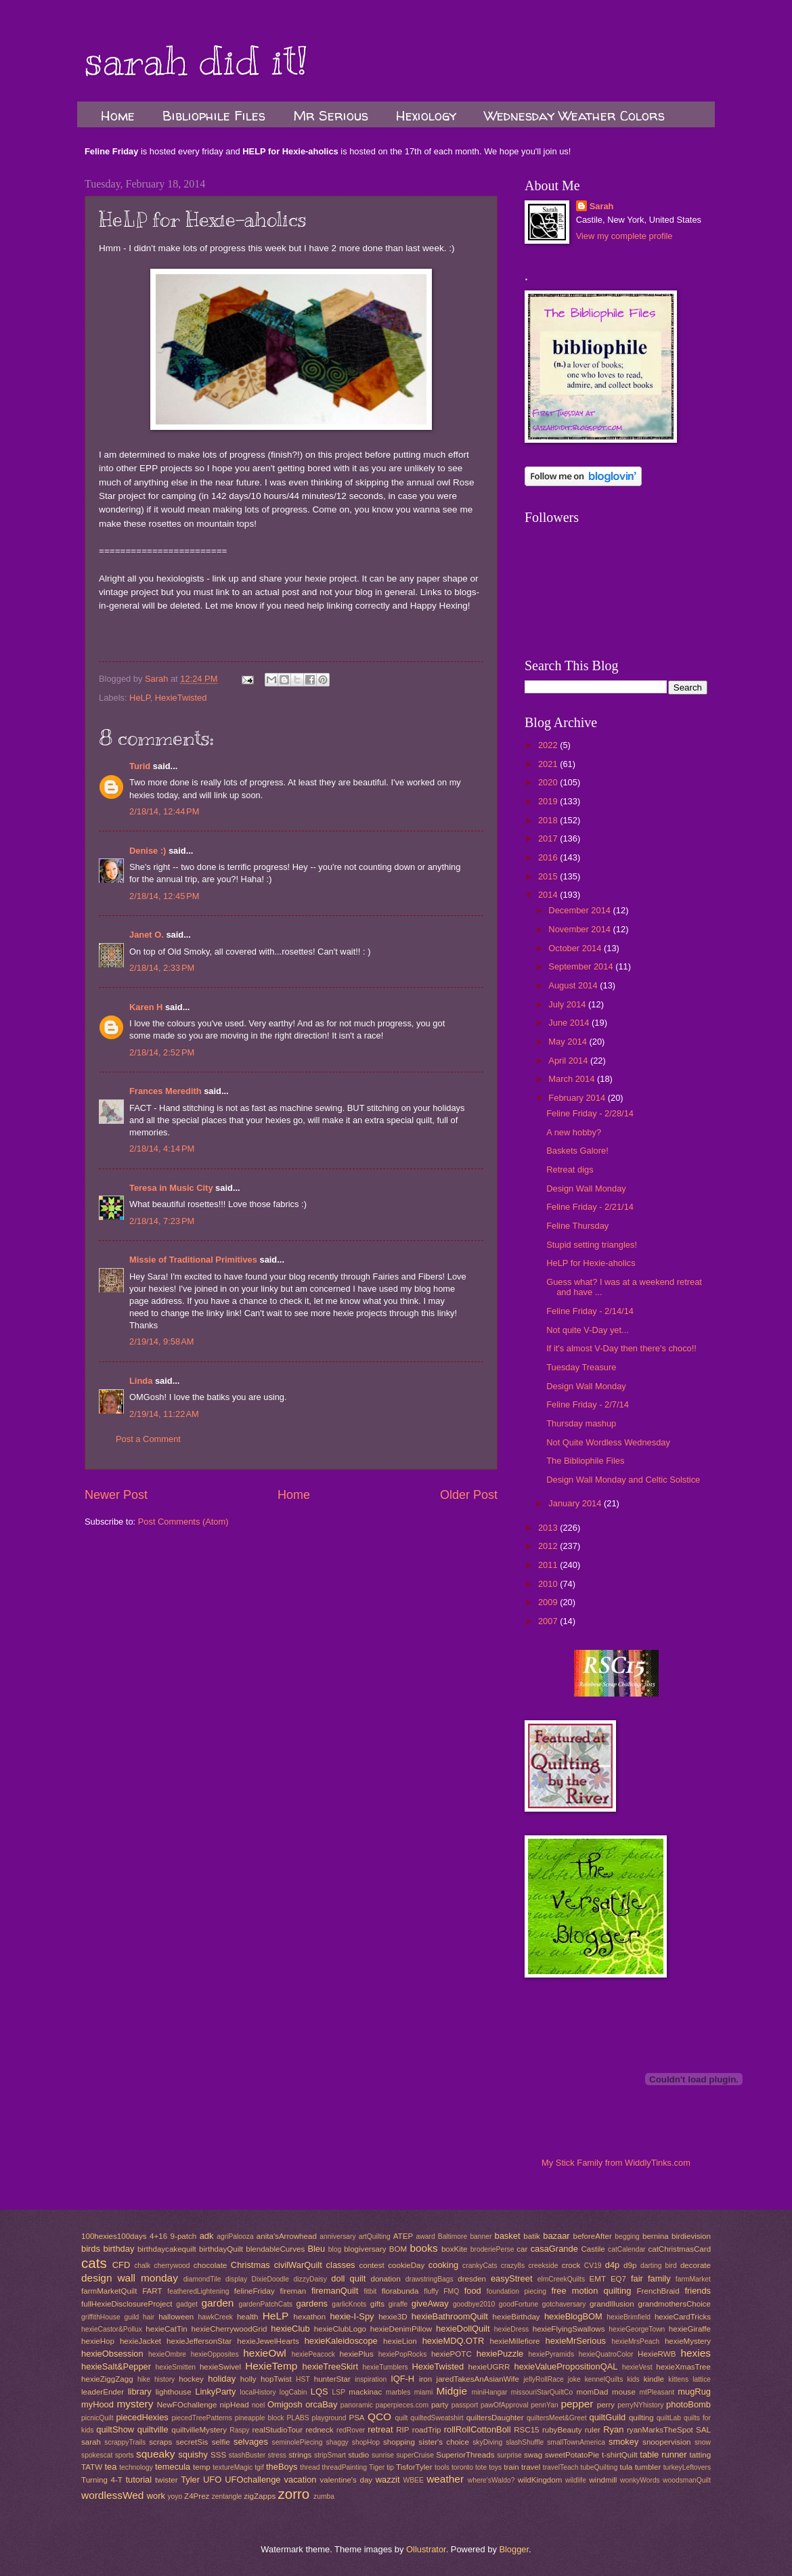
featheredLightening (198, 2291)
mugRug (694, 2391)
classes (340, 2265)
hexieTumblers (385, 2367)
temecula (172, 2467)
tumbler (648, 2467)
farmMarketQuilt (109, 2291)
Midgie (452, 2391)
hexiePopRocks (402, 2354)
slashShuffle (525, 2442)
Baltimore (453, 2236)
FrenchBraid (658, 2291)
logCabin (293, 2392)
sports (124, 2455)
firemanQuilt (334, 2291)
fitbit (370, 2291)
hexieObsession (112, 2354)
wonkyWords (640, 2480)
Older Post (469, 1495)
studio (358, 2455)
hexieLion (400, 2341)
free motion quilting (591, 2291)
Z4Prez (196, 2496)
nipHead (234, 2405)
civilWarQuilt (298, 2265)
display (236, 2279)
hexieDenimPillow (401, 2329)
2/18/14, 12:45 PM (164, 896)
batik (531, 2236)
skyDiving (487, 2442)
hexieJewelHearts (268, 2341)
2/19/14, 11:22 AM (164, 1414)
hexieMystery (688, 2341)
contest (371, 2265)
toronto (462, 2467)
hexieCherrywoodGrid (229, 2329)
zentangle (227, 2496)
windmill (603, 2480)
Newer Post (116, 1495)
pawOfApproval (504, 2405)
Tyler (190, 2479)
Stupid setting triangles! (591, 1245)
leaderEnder (102, 2392)
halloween (176, 2317)
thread (310, 2467)
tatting (700, 2455)
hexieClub (290, 2328)
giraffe (398, 2304)
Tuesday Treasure (581, 1367)
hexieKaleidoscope (341, 2341)
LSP (338, 2392)
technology (136, 2467)
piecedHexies (142, 2417)
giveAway (430, 2303)
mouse (624, 2392)
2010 (549, 1584)
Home (118, 115)
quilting (641, 2418)
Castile (592, 2249)
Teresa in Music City (171, 1188)
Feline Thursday (577, 1226)
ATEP (403, 2236)
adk (207, 2236)
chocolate (210, 2265)
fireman (293, 2291)
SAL (703, 2430)
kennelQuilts (604, 2379)
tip (390, 2467)
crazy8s (513, 2265)
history (164, 2379)
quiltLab (669, 2418)
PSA (356, 2418)
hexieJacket (140, 2341)
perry (606, 2405)
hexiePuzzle (500, 2354)
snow (703, 2442)
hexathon (310, 2317)
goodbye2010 (474, 2304)
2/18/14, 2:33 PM (161, 968)
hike (143, 2379)
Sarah (602, 206)
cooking (443, 2265)
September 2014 (581, 966)
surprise (509, 2455)
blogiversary (365, 2249)
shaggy (337, 2442)
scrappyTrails (125, 2442)
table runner (663, 2454)
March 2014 (572, 1079)
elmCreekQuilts (561, 2279)
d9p (629, 2265)
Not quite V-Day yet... (587, 1330)
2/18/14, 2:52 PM (161, 1052)
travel (530, 2467)
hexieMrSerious (576, 2341)
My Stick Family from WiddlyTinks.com (616, 2163)
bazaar (556, 2236)
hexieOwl (264, 2353)
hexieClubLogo (340, 2329)
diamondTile (202, 2279)
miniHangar (490, 2392)
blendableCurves (275, 2249)
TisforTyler (414, 2467)
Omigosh (285, 2404)
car (521, 2249)
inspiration (371, 2379)
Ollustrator (426, 2549)
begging (627, 2236)
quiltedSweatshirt (436, 2418)
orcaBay (321, 2404)
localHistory (258, 2392)
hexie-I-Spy (352, 2316)
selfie (221, 2442)
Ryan (613, 2429)
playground (329, 2418)
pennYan (544, 2405)
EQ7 (618, 2279)
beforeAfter (592, 2236)
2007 (549, 1621)
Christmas (250, 2265)
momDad (592, 2392)
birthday (119, 2249)
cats (94, 2263)
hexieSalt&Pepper (116, 2366)
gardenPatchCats (265, 2304)
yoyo (174, 2496)
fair (637, 2278)
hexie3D (392, 2317)
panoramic (356, 2405)
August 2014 (574, 985)
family (659, 2278)
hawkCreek (216, 2317)
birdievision (691, 2236)
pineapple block (259, 2418)
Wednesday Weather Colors (574, 115)
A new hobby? (573, 1132)
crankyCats (480, 2265)
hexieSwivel (220, 2367)
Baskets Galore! (577, 1150)
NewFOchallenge (187, 2405)
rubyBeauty (562, 2430)
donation (385, 2279)
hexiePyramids (552, 2354)
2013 (549, 1528)
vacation (300, 2479)
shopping (399, 2442)
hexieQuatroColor (606, 2354)
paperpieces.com (402, 2405)
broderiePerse (492, 2249)
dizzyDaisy (310, 2279)
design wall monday (129, 2278)
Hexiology (426, 115)
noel (258, 2405)
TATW (91, 2467)
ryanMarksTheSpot (660, 2430)
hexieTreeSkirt (331, 2366)
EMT (598, 2279)
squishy (193, 2454)
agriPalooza (235, 2236)
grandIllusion (612, 2304)
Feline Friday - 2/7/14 (587, 1404)
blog (334, 2249)
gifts (377, 2304)
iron (425, 2379)
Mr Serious (330, 115)
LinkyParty (215, 2391)
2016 (549, 857)
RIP (402, 2430)
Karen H (145, 1007)
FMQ (451, 2291)
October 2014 (576, 948)
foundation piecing (516, 2291)
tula (626, 2467)
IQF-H (402, 2379)
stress (277, 2455)
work (156, 2496)
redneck (319, 2430)
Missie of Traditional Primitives (194, 1259)
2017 (549, 838)
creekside (543, 2265)
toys (495, 2467)
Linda (140, 1381)
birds (90, 2249)
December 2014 (580, 910)
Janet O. (146, 935)
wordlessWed (112, 2495)
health (248, 2317)
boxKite (454, 2249)
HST (303, 2379)
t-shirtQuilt (620, 2455)
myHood (97, 2404)
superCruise (415, 2455)
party (440, 2405)
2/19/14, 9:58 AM (161, 1341)
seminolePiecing (297, 2442)
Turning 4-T (102, 2480)
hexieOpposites (215, 2354)
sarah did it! (196, 61)
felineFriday (254, 2291)
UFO (212, 2479)
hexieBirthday (516, 2317)
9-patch (184, 2236)
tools (442, 2467)
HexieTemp (271, 2366)
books (423, 2248)
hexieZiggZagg (107, 2379)
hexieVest (637, 2367)
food (472, 2291)
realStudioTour (277, 2430)
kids (633, 2379)
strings (299, 2455)
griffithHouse (100, 2317)
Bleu (316, 2249)
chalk (142, 2265)
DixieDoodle (271, 2279)
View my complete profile (624, 236)
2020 (549, 782)
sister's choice (443, 2442)
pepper (576, 2403)
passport (465, 2405)
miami (423, 2392)
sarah (91, 2442)
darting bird (658, 2265)
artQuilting (375, 2236)
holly (248, 2379)
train (511, 2467)
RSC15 (526, 2430)
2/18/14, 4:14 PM (161, 1148)
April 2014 (569, 1060)
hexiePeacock (313, 2354)
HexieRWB (657, 2354)
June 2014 (570, 1023)
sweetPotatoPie (572, 2455)
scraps (160, 2442)
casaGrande (554, 2249)
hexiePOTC (451, 2354)
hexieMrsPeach (635, 2341)
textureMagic (232, 2467)
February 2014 (577, 1098)
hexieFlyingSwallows (569, 2329)
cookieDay (406, 2265)
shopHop (366, 2442)
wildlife (575, 2480)
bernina (655, 2236)
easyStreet (512, 2278)
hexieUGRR (489, 2367)
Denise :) (147, 851)
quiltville (153, 2429)
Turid (139, 766)
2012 (549, 1546)
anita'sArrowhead (287, 2236)
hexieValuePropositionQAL (565, 2366)
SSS (218, 2455)
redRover (350, 2430)
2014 (549, 895)
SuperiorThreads (465, 2455)
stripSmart (330, 2455)
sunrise (383, 2455)
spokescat (96, 2455)
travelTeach (561, 2467)
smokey (623, 2442)
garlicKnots (349, 2304)
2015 (549, 876)
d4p (612, 2265)
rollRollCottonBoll (477, 2429)
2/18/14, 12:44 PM (164, 811)
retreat (380, 2429)
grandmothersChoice (674, 2304)
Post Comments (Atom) (183, 1521)
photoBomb (688, 2404)
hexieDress (511, 2329)
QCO (379, 2416)
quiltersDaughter (495, 2418)
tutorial (138, 2479)
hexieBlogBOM (573, 2316)
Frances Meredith (165, 1091)
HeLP (139, 698)
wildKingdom (540, 2480)
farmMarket (693, 2279)
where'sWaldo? (491, 2480)
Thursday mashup (581, 1423)
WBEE (413, 2480)
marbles (398, 2392)
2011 (549, 1565)
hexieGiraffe (690, 2329)
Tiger (376, 2467)
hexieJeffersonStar (199, 2341)
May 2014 (568, 1041)
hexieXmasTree (683, 2367)
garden (217, 2303)
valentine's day (346, 2480)
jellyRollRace (543, 2379)
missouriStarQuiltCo (542, 2392)
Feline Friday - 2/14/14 (590, 1311)
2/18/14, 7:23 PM (161, 1221)
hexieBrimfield (629, 2317)
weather (445, 2479)
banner (480, 2236)
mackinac (365, 2392)
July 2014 (568, 1004)
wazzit (388, 2479)
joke (574, 2379)
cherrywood (172, 2265)
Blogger (514, 2549)
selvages (251, 2442)
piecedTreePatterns (201, 2418)
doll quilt (348, 2278)
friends (697, 2291)
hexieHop (97, 2341)
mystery (134, 2403)
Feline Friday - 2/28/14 (590, 1113)
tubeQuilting (599, 2467)
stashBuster (247, 2455)
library (140, 2391)
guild (131, 2317)
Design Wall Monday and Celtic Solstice (623, 1480)
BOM (398, 2249)
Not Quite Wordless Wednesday (608, 1442)
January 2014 (576, 1503)
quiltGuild (608, 2417)
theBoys (282, 2467)
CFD (121, 2265)
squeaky (155, 2454)
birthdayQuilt (221, 2249)
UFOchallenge (252, 2479)
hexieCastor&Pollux (111, 2329)
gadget (187, 2304)
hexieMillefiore (515, 2341)
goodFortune (518, 2304)
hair (148, 2317)
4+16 (158, 2236)
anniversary (337, 2236)
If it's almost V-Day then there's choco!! (621, 1348)
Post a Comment (148, 1439)
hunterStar (332, 2379)
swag (533, 2455)
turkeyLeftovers (687, 2467)
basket (508, 2236)
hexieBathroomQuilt (450, 2316)
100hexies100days (114, 2236)
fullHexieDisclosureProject (126, 2304)
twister (166, 2480)
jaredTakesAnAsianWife (478, 2379)
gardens (312, 2303)
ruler (592, 2430)
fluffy (431, 2291)
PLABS (297, 2418)
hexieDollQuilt (462, 2328)
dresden (472, 2279)
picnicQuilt (97, 2418)
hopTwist (276, 2379)
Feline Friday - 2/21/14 (590, 1207)
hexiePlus (357, 2354)
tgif (259, 2467)
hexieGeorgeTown (637, 2329)
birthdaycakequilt (166, 2249)
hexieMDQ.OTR (453, 2341)
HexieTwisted (181, 698)
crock (571, 2265)
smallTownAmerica (576, 2442)
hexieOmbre (167, 2354)
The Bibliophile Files (585, 1461)
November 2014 (580, 929)
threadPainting (344, 2467)
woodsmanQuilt (687, 2480)
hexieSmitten (176, 2367)
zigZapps (260, 2496)
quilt (401, 2418)
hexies (695, 2353)
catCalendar (627, 2249)
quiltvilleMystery (199, 2430)
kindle (654, 2379)
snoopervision (666, 2442)
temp (202, 2467)
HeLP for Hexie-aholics (590, 1263)
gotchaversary (564, 2304)
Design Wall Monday (586, 1188)
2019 (549, 801)
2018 (549, 820)
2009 (549, 1602)
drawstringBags (429, 2279)
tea (110, 2467)
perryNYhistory (640, 2405)
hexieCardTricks (683, 2317)
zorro (293, 2494)
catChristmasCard (679, 2249)
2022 (549, 745)
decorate (695, 2265)
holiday (222, 2379)
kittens (678, 2379)
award (425, 2236)
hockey (191, 2379)
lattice (701, 2379)
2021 (549, 764)
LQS (319, 2391)
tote (481, 2467)
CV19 (593, 2265)
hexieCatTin (166, 2329)
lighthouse (174, 2392)
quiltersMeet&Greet (557, 2418)
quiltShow (115, 2429)
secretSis (192, 2442)
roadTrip (426, 2430)
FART (152, 2291)
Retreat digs (569, 1169)
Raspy (239, 2430)
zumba (323, 2496)
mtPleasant (657, 2392)
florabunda (400, 2291)
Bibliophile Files (213, 115)
